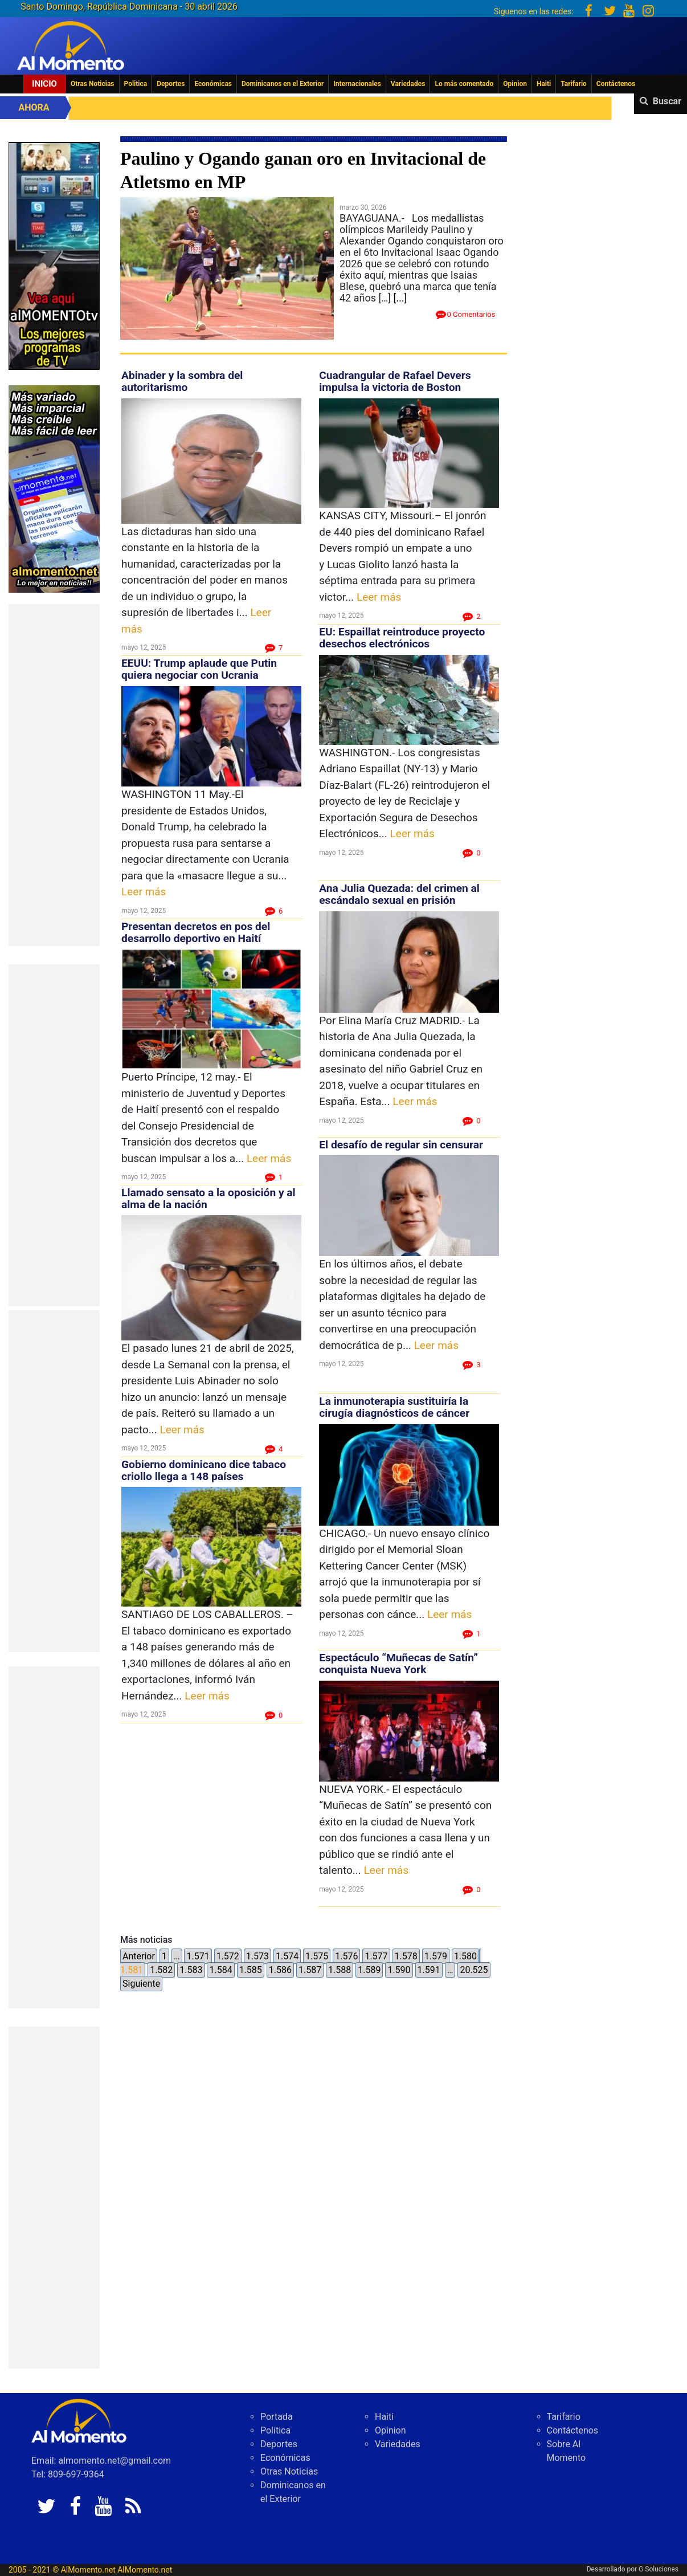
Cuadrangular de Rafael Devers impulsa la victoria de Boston (395, 381)
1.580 (465, 1956)
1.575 (316, 1956)
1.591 (429, 1969)
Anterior (138, 1956)
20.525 (474, 1969)
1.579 (435, 1956)
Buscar (667, 101)
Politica (136, 84)
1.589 (369, 1969)
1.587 (309, 1969)
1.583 (190, 1969)
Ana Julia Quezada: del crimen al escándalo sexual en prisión (399, 894)
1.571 (197, 1956)
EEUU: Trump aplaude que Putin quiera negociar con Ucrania (199, 669)
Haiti (544, 84)
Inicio (44, 84)
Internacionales (357, 84)
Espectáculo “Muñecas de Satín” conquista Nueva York (398, 1663)
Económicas (213, 84)
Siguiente (141, 1983)
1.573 (257, 1956)
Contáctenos (615, 84)
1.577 (376, 1956)
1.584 (220, 1969)
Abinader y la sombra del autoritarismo (182, 381)
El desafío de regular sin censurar (401, 1144)
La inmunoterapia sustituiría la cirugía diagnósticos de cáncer (394, 1407)
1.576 (346, 1956)
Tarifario (574, 84)
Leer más (143, 891)
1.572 (227, 1956)
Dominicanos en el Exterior (283, 84)
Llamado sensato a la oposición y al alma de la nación (208, 1198)
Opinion (515, 84)
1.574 (287, 1956)
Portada (276, 2416)
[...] (400, 298)
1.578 (406, 1956)
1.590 (398, 1969)
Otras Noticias (92, 84)
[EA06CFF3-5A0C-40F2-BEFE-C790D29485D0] (54, 255)
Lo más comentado (464, 84)
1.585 (250, 1969)
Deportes (171, 84)
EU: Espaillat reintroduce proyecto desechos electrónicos (402, 637)
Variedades (408, 84)
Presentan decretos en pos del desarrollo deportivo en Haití (195, 932)
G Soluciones (658, 2569)
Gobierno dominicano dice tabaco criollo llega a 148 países (203, 1470)
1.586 (280, 1969)
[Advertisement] (54, 775)
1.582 (161, 1969)
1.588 (339, 1969)
